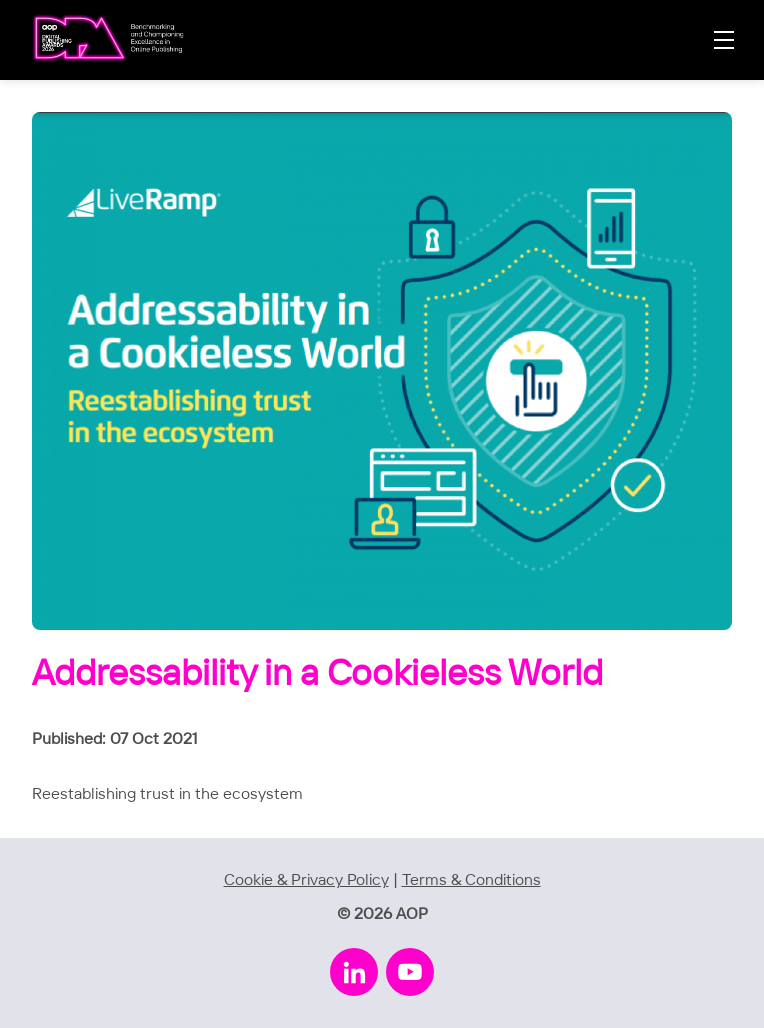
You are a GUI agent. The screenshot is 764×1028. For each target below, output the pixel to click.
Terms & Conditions (471, 880)
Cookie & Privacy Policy (306, 880)
